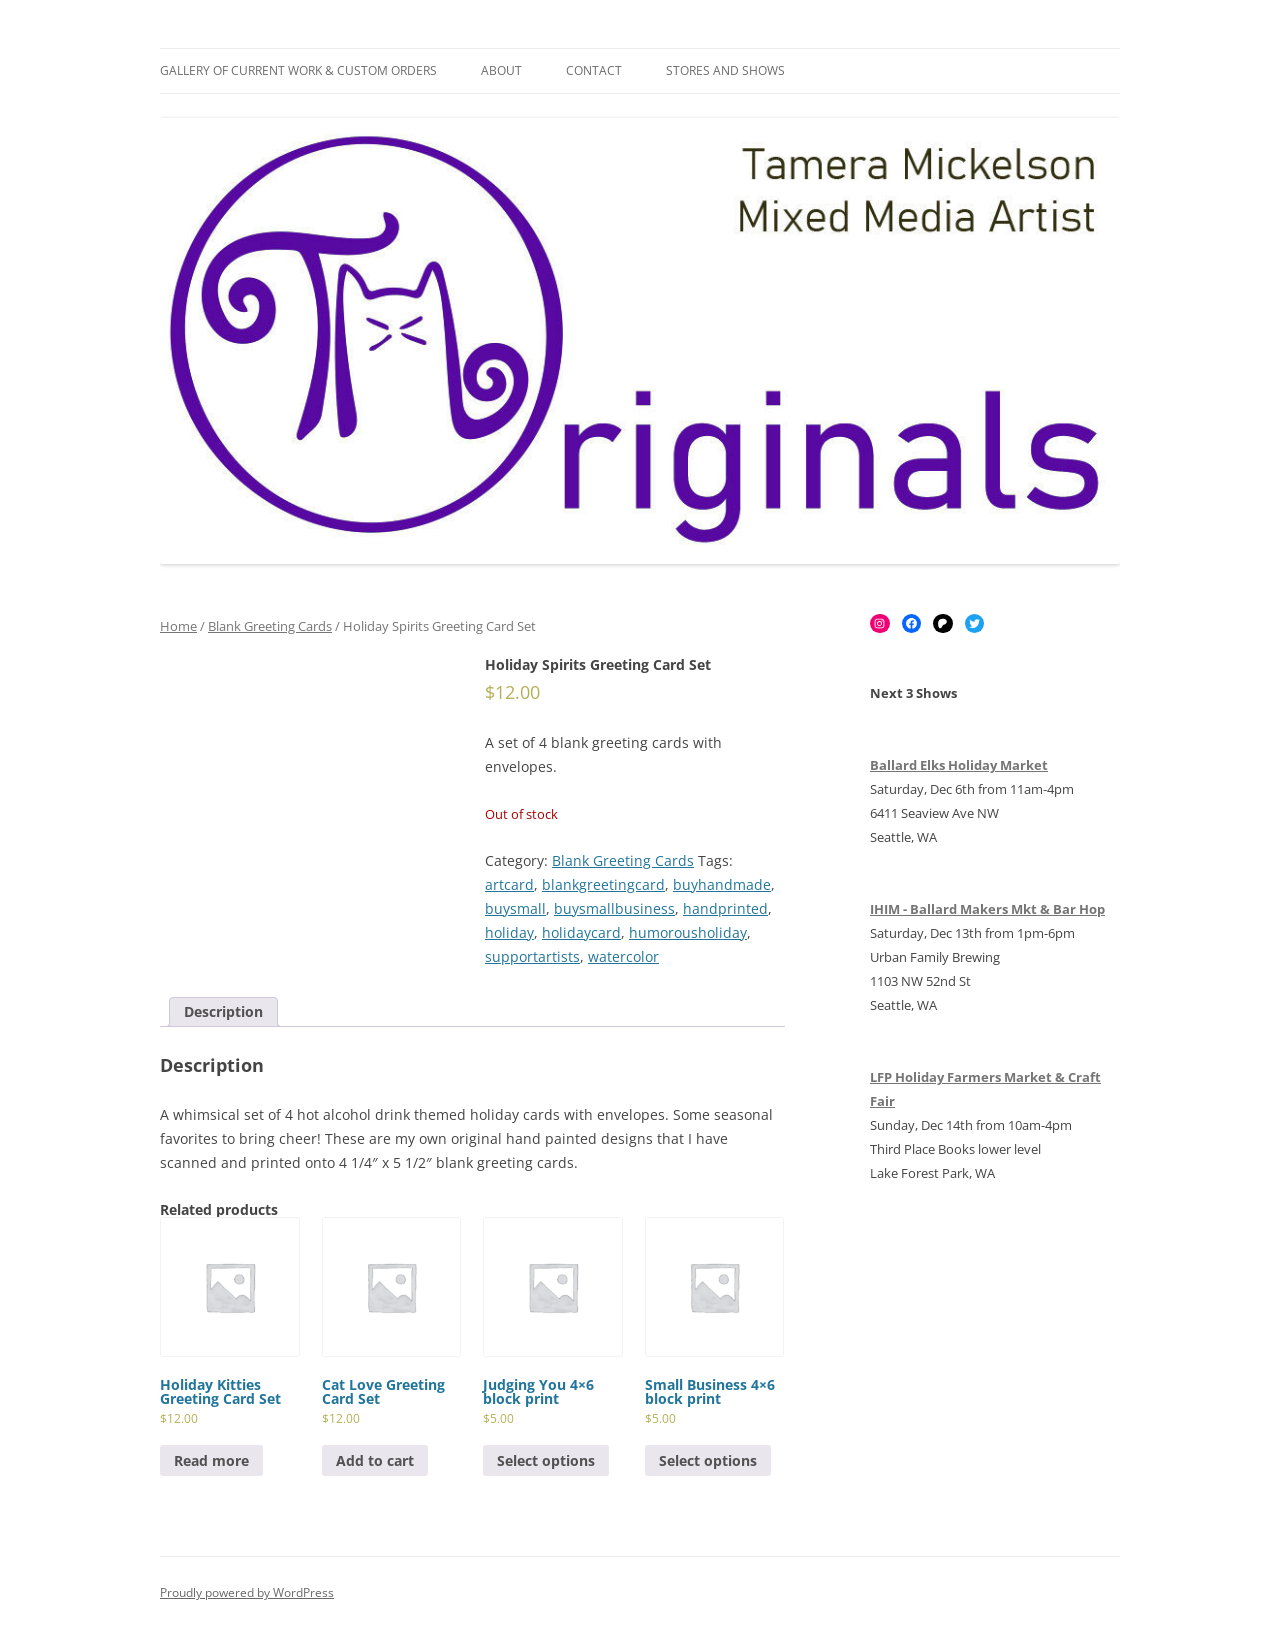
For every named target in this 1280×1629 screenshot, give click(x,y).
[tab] (223, 1012)
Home (178, 626)
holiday (509, 932)
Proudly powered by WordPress (247, 1592)
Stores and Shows (725, 70)
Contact (594, 70)
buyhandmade (722, 884)
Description (223, 1011)
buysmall (515, 908)
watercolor (623, 956)
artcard (509, 884)
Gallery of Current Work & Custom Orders (298, 70)
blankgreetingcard (603, 884)
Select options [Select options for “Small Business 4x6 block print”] (708, 1460)
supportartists (532, 956)
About (501, 70)
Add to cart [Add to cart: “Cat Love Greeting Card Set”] (375, 1460)
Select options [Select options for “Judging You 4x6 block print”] (546, 1460)
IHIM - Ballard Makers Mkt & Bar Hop (987, 909)
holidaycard (581, 932)
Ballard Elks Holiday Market (959, 765)
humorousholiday (688, 932)
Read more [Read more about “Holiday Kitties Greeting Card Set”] (211, 1460)
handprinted (725, 908)
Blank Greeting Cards (270, 626)
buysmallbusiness (614, 908)
